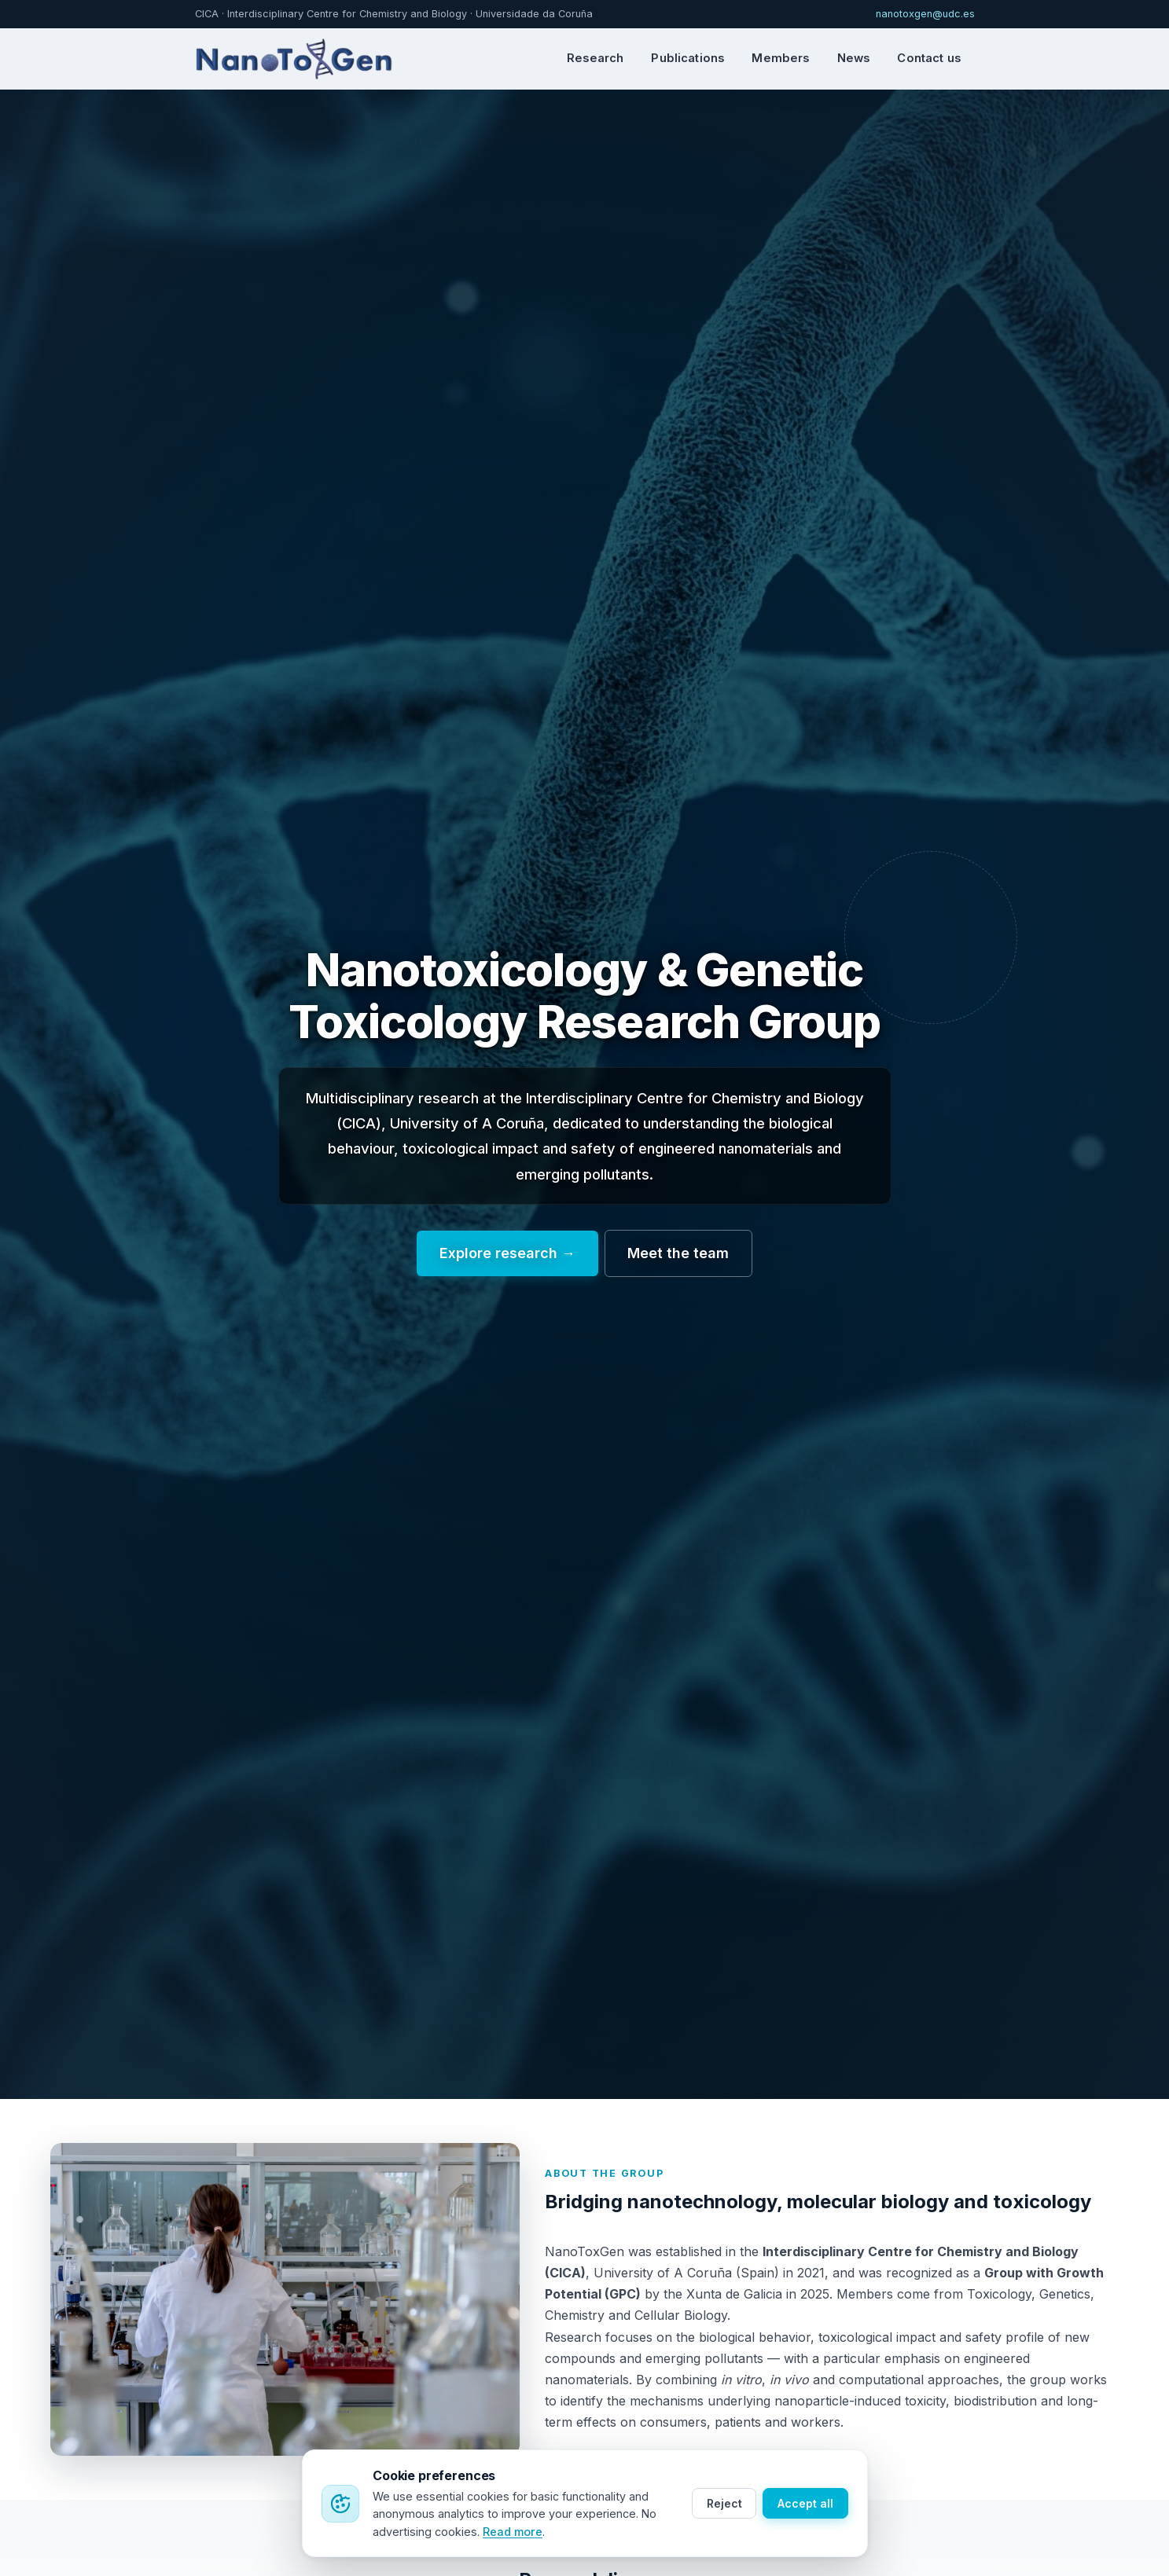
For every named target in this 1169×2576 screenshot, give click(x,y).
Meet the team (678, 1253)
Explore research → (507, 1253)
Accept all (805, 2503)
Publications (687, 58)
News (853, 58)
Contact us (928, 58)
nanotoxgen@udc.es (925, 14)
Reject (724, 2503)
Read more (512, 2531)
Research (595, 58)
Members (780, 58)
